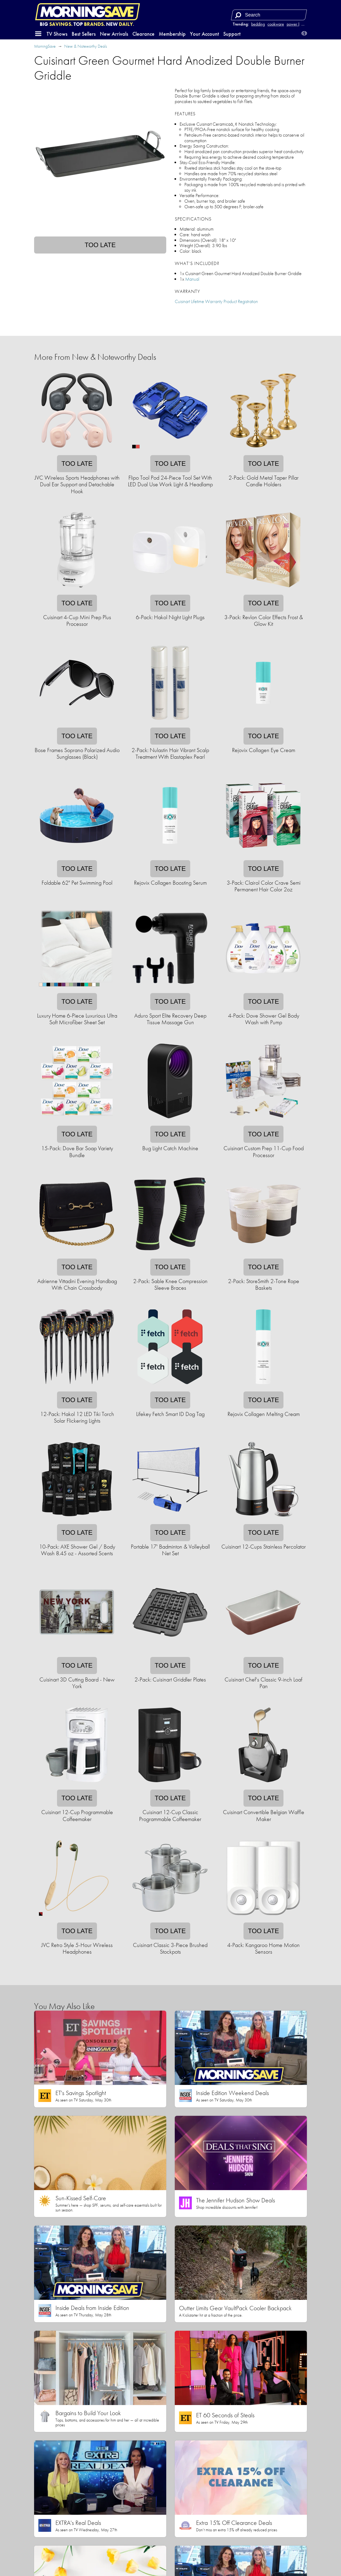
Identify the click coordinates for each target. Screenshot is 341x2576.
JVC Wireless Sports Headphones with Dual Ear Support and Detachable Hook (77, 484)
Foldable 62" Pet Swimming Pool (77, 883)
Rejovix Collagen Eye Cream (263, 750)
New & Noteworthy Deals (85, 46)
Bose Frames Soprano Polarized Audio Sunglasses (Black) (77, 753)
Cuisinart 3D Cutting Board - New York (77, 1683)
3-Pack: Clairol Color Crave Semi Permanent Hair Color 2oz (264, 886)
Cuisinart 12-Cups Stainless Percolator (263, 1546)
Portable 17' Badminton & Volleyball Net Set (170, 1550)
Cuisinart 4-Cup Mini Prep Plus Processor (77, 620)
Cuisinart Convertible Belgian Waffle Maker (263, 1815)
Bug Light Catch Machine (170, 1148)
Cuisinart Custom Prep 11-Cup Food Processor (264, 1151)
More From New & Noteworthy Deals (95, 357)
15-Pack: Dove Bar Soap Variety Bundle (77, 1151)
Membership (172, 33)
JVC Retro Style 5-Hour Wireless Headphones (77, 1948)
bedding (258, 24)
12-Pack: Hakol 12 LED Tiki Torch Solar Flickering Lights (77, 1417)
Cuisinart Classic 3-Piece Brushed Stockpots (170, 1948)
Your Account (204, 33)
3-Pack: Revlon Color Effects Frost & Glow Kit (263, 620)
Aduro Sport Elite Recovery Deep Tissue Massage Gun (170, 1019)
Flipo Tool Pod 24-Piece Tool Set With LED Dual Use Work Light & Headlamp (170, 481)
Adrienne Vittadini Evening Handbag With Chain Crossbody (77, 1284)
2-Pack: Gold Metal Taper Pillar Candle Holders (264, 481)
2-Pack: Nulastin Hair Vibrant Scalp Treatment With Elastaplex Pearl (170, 753)
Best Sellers (84, 33)
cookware (275, 24)
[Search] (238, 15)
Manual (192, 279)
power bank (297, 24)
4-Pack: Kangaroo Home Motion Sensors (263, 1948)
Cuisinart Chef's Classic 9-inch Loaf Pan (263, 1683)
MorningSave (45, 46)
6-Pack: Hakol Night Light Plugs (170, 617)
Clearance (143, 33)
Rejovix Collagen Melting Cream (264, 1414)
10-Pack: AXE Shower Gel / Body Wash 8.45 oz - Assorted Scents (77, 1550)
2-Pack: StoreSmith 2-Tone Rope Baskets (263, 1284)
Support (232, 33)
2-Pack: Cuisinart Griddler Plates (170, 1679)
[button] (38, 33)
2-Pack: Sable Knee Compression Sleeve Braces (170, 1284)
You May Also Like (64, 2006)
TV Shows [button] (57, 33)
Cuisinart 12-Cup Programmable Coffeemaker (77, 1815)
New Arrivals (114, 33)
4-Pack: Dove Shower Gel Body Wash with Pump (263, 1019)
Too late (100, 244)
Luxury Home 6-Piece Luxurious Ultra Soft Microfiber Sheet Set (77, 1019)
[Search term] (270, 15)
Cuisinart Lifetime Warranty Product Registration (216, 301)
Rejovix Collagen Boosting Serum (170, 883)
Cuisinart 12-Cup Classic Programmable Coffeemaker (170, 1815)
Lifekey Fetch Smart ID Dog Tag (170, 1414)
